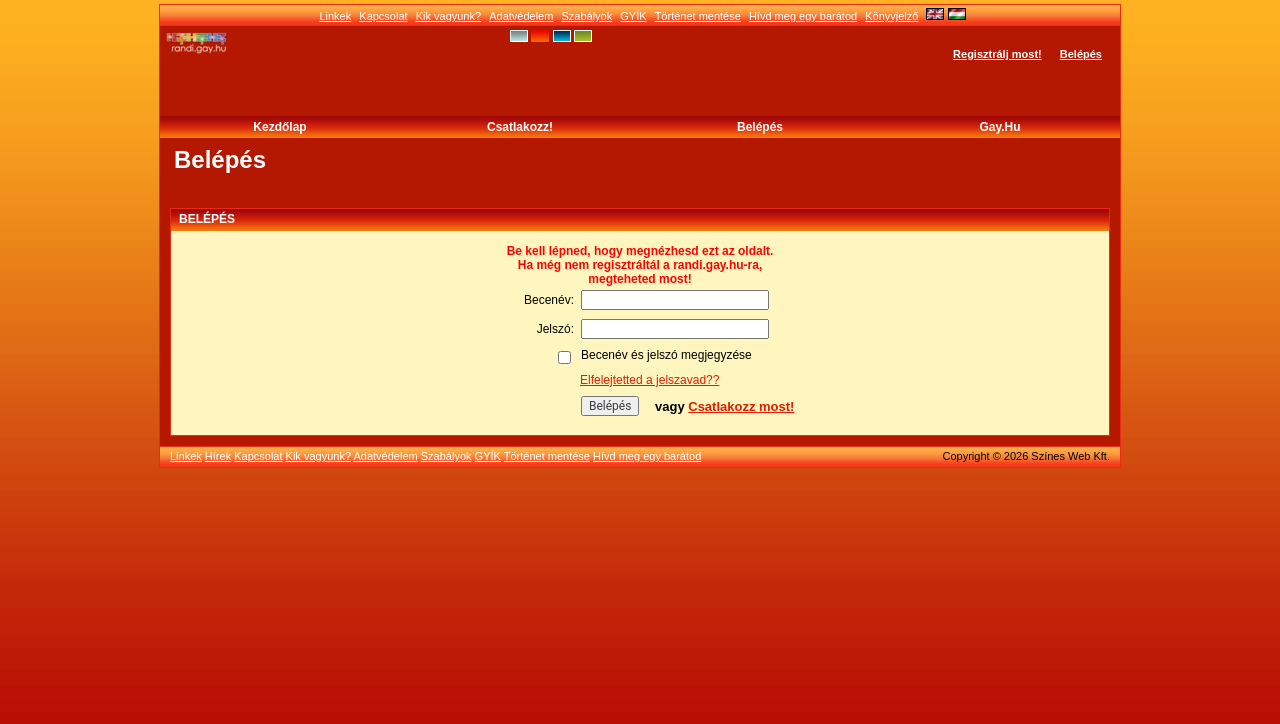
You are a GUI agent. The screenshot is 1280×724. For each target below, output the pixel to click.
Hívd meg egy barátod (803, 16)
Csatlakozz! (520, 127)
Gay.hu (999, 127)
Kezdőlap (279, 127)
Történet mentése (698, 16)
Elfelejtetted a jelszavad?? (649, 380)
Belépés (1081, 54)
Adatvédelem (521, 16)
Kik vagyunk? (448, 16)
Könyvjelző (891, 16)
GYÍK (633, 16)
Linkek (335, 16)
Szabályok (586, 16)
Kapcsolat (383, 16)
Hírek (218, 456)
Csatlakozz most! (741, 406)
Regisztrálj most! (997, 54)
